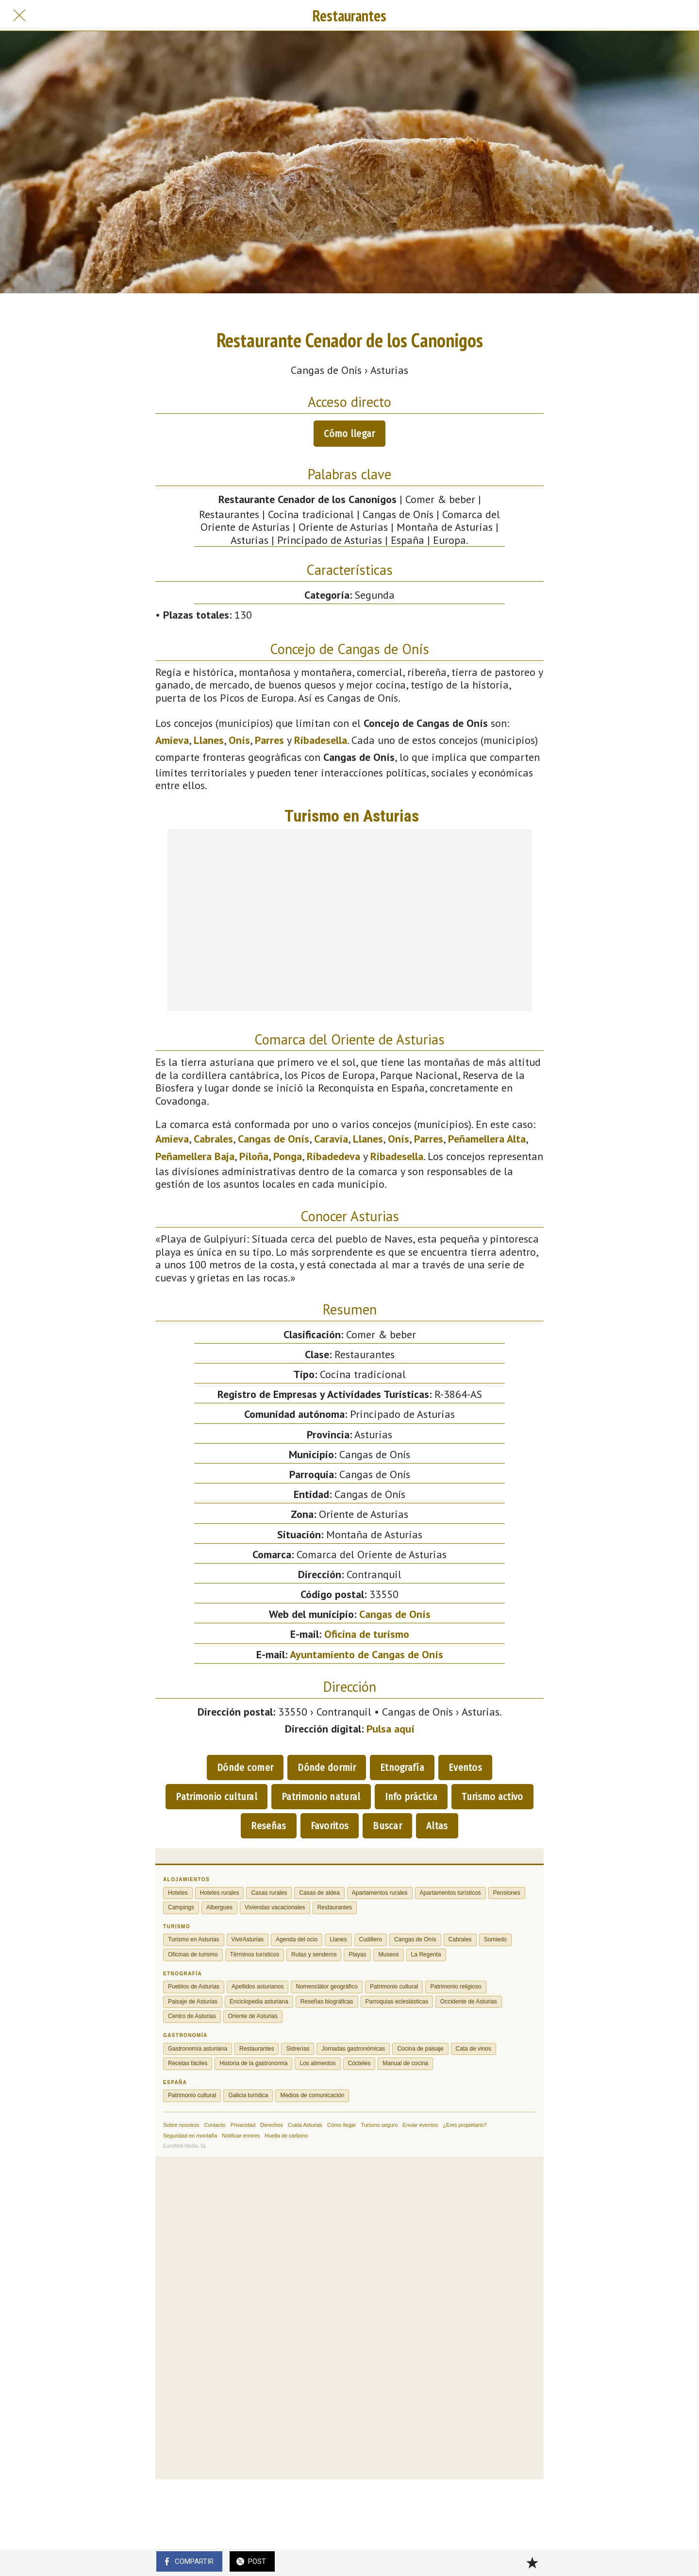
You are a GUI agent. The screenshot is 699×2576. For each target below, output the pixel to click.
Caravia (331, 1138)
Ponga (287, 1156)
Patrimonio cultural (216, 1796)
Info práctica (411, 1796)
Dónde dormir (327, 1767)
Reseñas (268, 1826)
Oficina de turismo (366, 1634)
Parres (269, 740)
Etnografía (402, 1767)
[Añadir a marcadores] (532, 2562)
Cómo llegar (349, 433)
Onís (239, 740)
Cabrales (213, 1138)
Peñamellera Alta (487, 1138)
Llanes (209, 740)
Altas (437, 1826)
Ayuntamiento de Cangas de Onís (366, 1654)
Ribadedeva (333, 1156)
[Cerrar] (19, 15)
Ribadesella (320, 740)
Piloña (253, 1156)
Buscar (387, 1826)
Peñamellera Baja (194, 1156)
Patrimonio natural (321, 1796)
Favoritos (330, 1826)
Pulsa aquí (390, 1728)
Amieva (172, 740)
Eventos (465, 1767)
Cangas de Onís (273, 1138)
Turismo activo (492, 1796)
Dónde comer (245, 1767)
